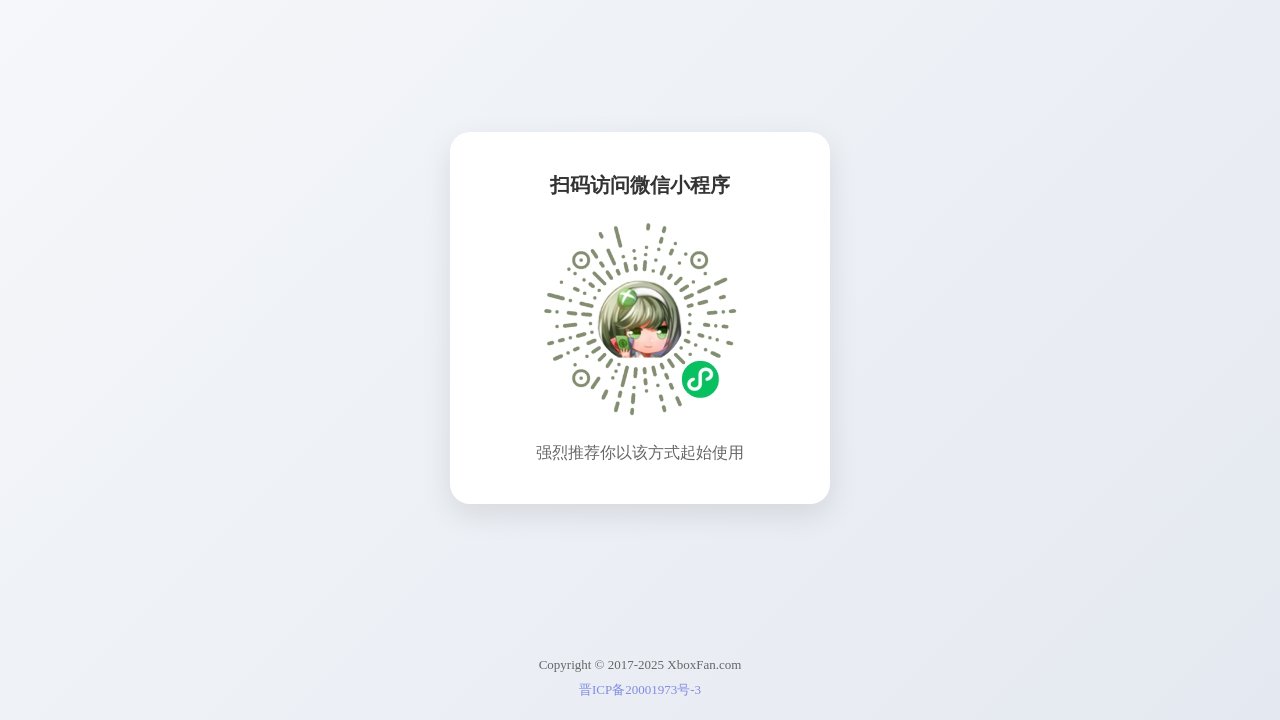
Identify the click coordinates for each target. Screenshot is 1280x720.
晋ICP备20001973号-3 (640, 689)
